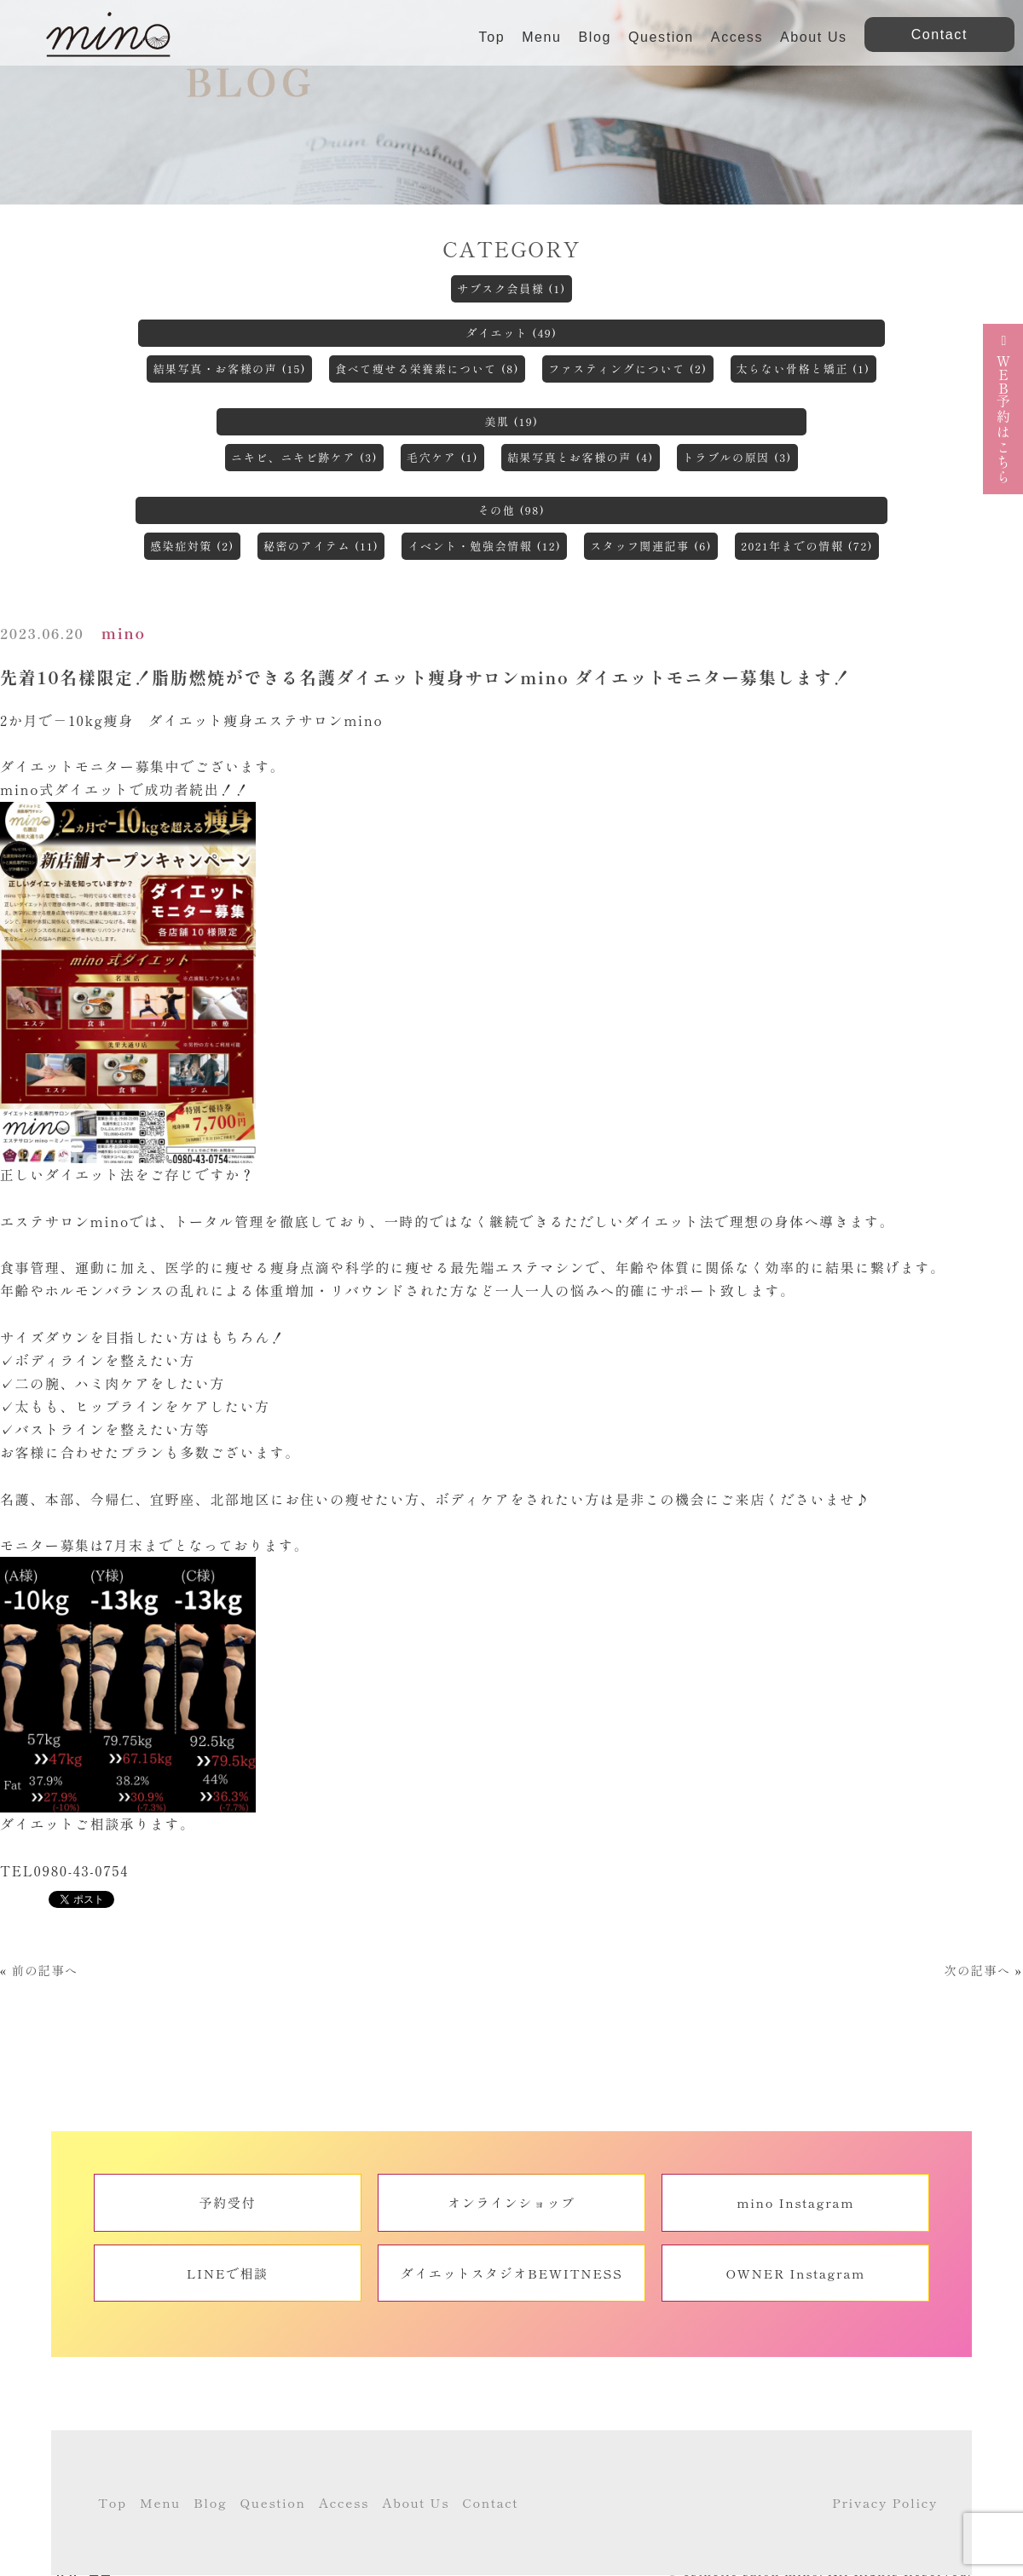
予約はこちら (1003, 409)
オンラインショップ (511, 2202)
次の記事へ (977, 1970)
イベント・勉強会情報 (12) (484, 546)
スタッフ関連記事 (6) (651, 546)
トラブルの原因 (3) (737, 457)
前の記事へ (45, 1970)
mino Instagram (795, 2202)
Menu (541, 37)
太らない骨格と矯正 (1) (803, 368)
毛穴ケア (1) (442, 457)
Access (737, 37)
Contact (490, 2502)
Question (661, 37)
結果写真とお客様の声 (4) (580, 457)
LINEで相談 (228, 2273)
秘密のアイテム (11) (321, 546)
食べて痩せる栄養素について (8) (427, 368)
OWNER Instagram (795, 2273)
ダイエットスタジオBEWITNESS (512, 2273)
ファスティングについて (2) (627, 368)
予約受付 (227, 2202)
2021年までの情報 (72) (807, 546)
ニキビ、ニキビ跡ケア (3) (304, 457)
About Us (813, 37)
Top (492, 37)
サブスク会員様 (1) (511, 288)
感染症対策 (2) (192, 546)
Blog (595, 37)
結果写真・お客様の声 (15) (229, 368)
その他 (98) (512, 510)
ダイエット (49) (511, 333)
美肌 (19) (511, 421)
